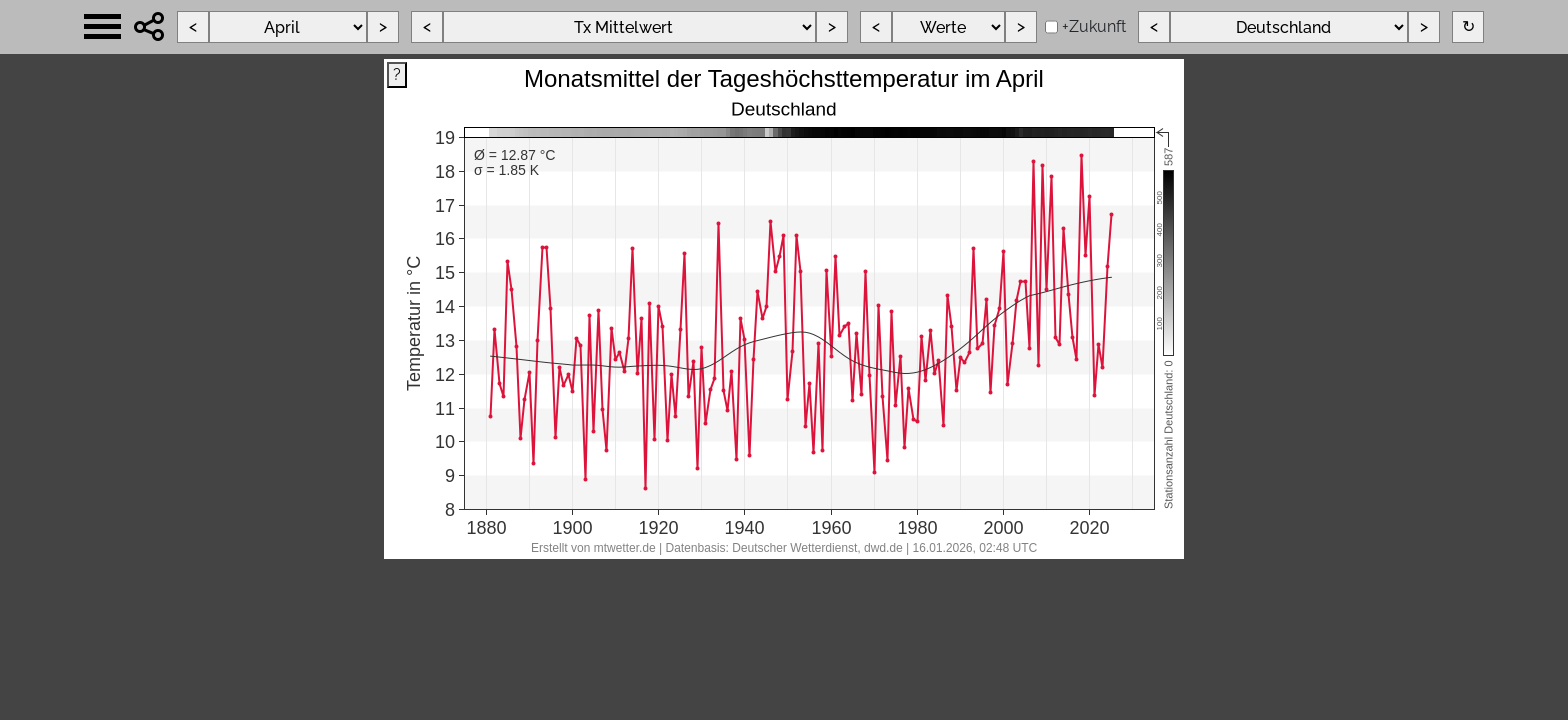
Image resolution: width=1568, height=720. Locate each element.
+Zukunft (1094, 26)
